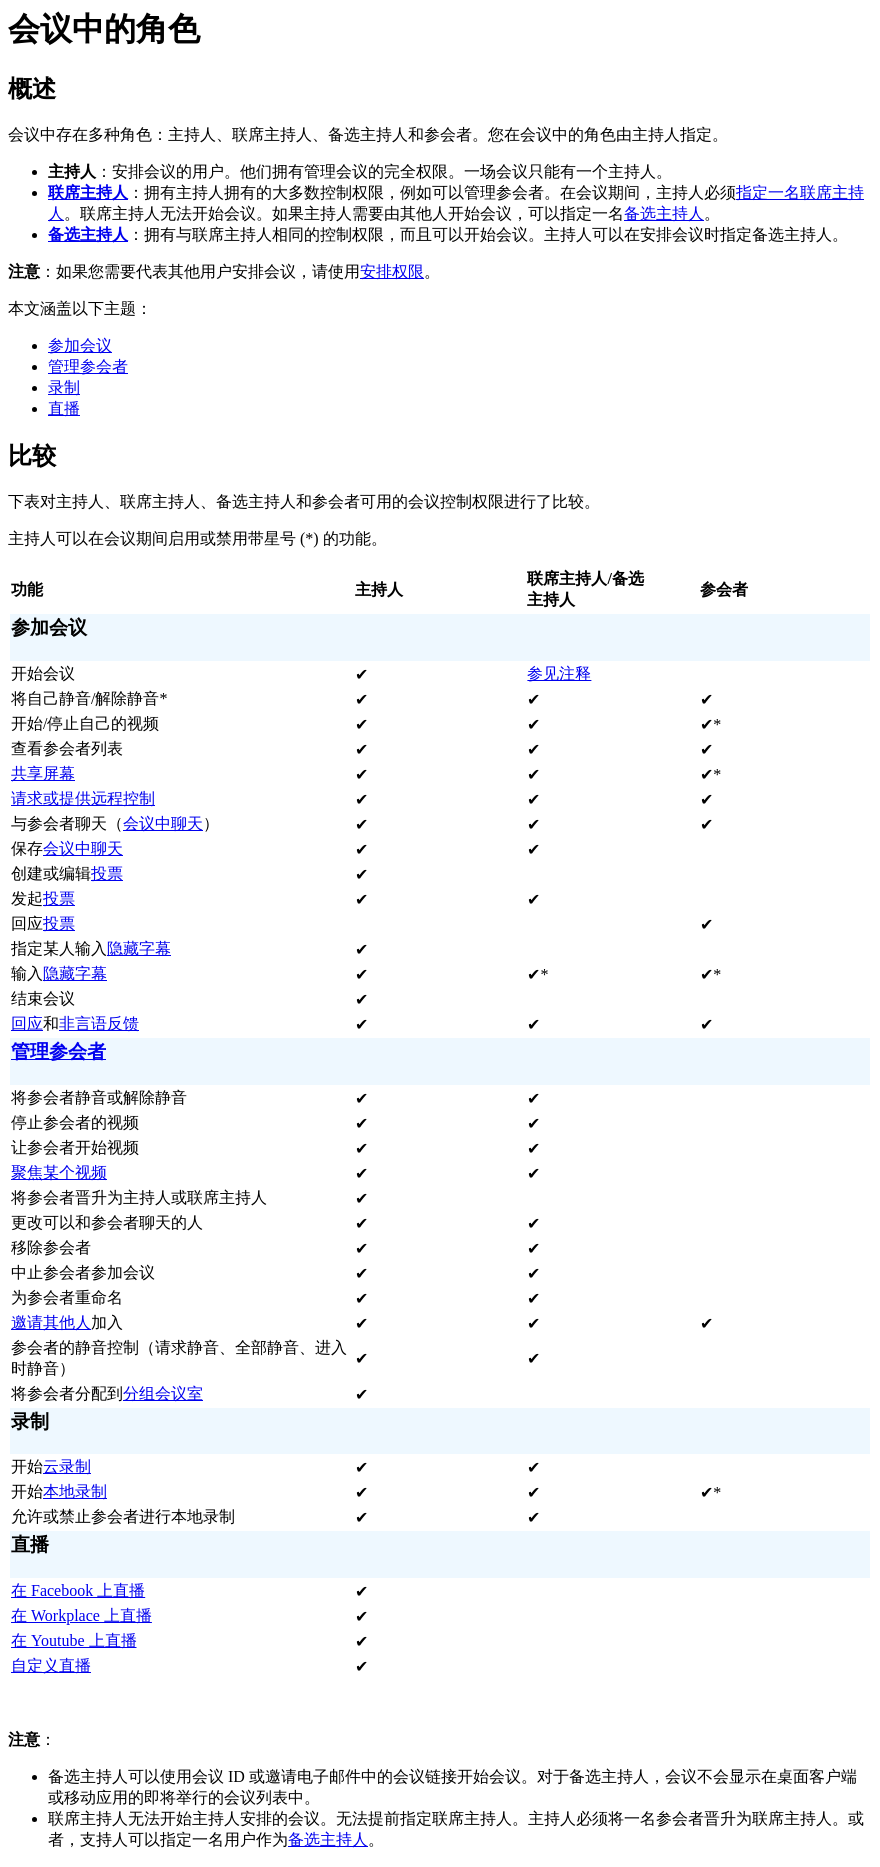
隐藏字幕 (139, 948)
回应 (27, 1023)
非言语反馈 (99, 1023)
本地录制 (75, 1491)
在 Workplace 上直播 (81, 1615)
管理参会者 (88, 366)
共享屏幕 (43, 773)
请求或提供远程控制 (83, 798)
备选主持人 (664, 213)
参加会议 (80, 345)
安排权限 (392, 271)
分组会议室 (163, 1393)
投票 (107, 873)
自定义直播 (51, 1665)
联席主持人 (88, 192)
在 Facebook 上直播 (78, 1590)
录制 (64, 387)
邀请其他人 (51, 1322)
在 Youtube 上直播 (74, 1640)
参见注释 (559, 673)
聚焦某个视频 (59, 1172)
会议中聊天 (163, 823)
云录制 (67, 1466)
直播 (64, 408)
